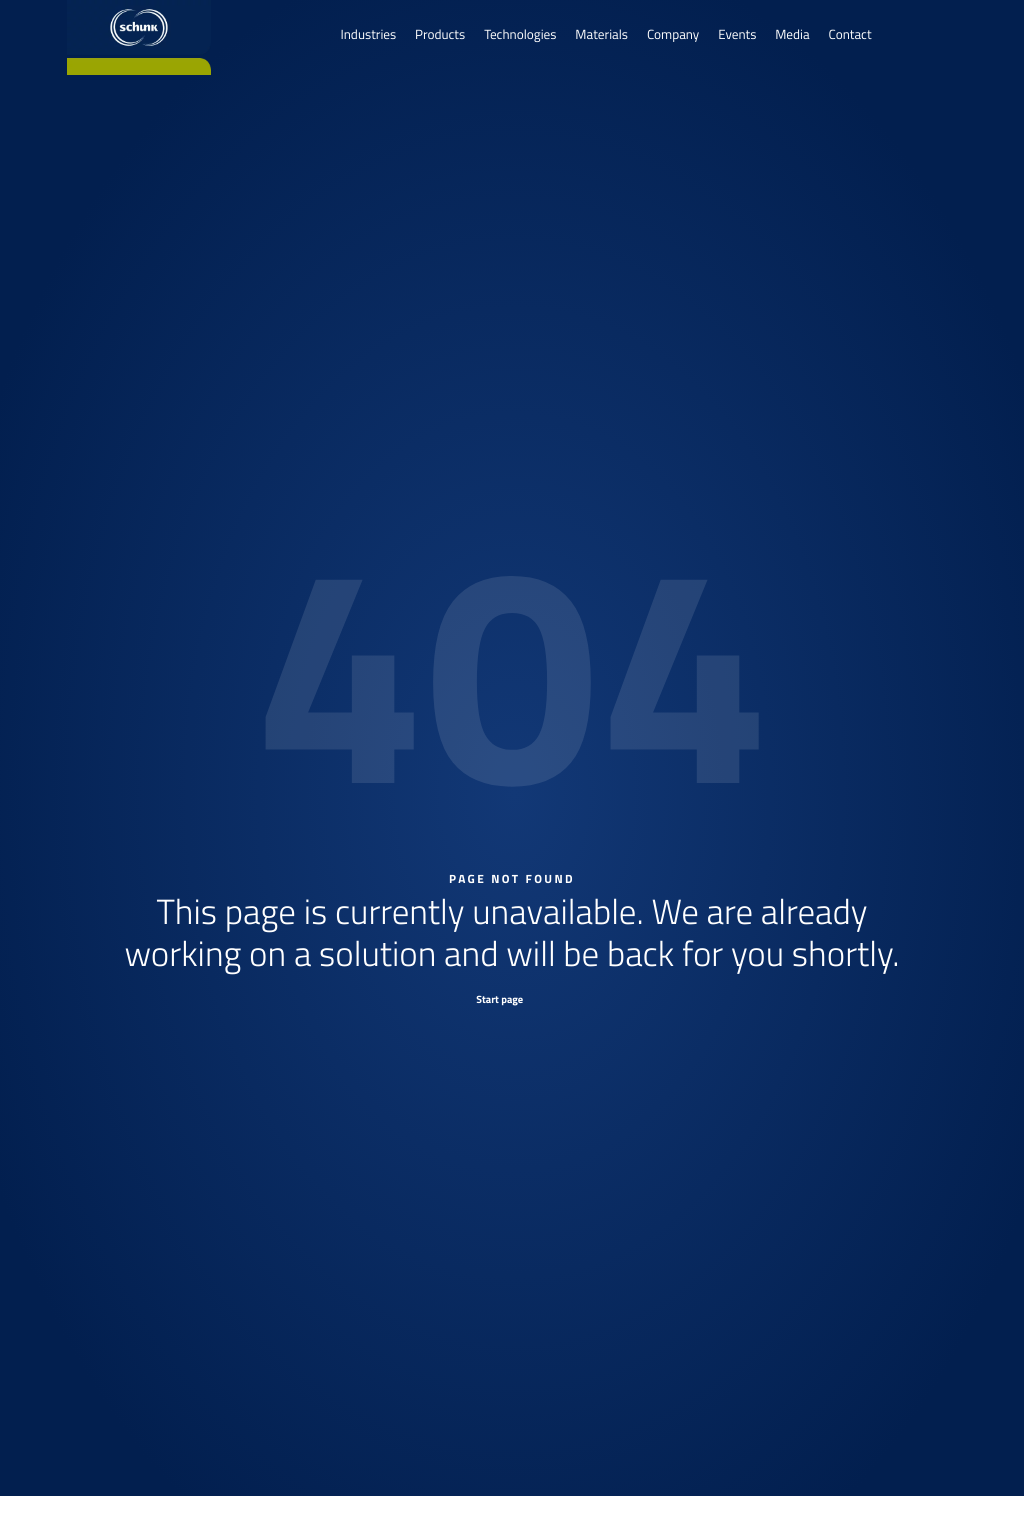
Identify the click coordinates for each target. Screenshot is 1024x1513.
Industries (368, 35)
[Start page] (512, 998)
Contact (850, 35)
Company (673, 35)
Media (792, 35)
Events (737, 35)
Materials (601, 35)
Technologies (520, 35)
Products (440, 35)
